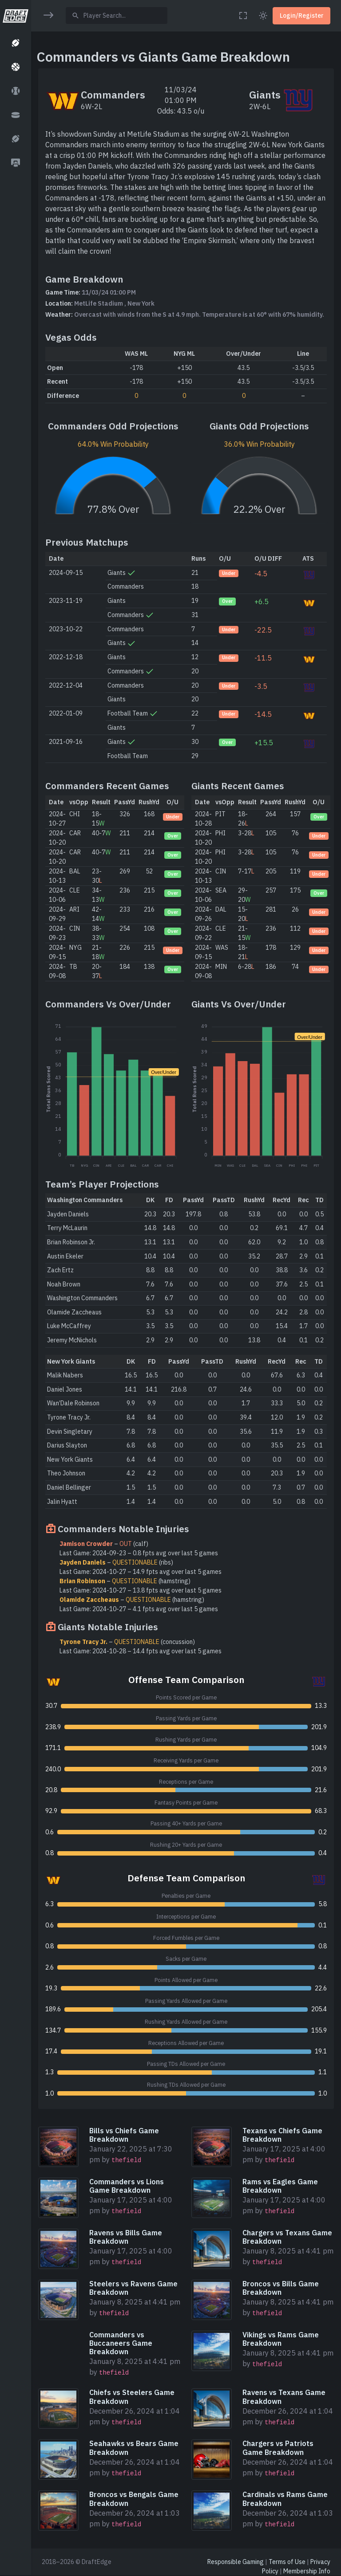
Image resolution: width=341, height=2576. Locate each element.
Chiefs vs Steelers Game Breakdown (131, 2396)
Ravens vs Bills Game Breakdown (125, 2237)
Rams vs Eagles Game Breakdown (280, 2186)
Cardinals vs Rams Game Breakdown (285, 2498)
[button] (15, 43)
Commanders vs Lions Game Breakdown (126, 2186)
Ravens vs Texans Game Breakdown (283, 2396)
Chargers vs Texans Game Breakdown (287, 2237)
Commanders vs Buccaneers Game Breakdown (120, 2343)
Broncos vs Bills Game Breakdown (280, 2288)
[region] (15, 1282)
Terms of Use (287, 2562)
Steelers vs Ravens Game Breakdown (133, 2288)
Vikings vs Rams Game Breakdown (280, 2339)
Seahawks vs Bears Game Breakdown (133, 2447)
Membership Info (306, 2571)
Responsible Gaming (235, 2562)
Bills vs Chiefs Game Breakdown (124, 2134)
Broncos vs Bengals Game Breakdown (133, 2498)
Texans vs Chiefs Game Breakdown (282, 2134)
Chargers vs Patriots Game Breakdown (277, 2447)
